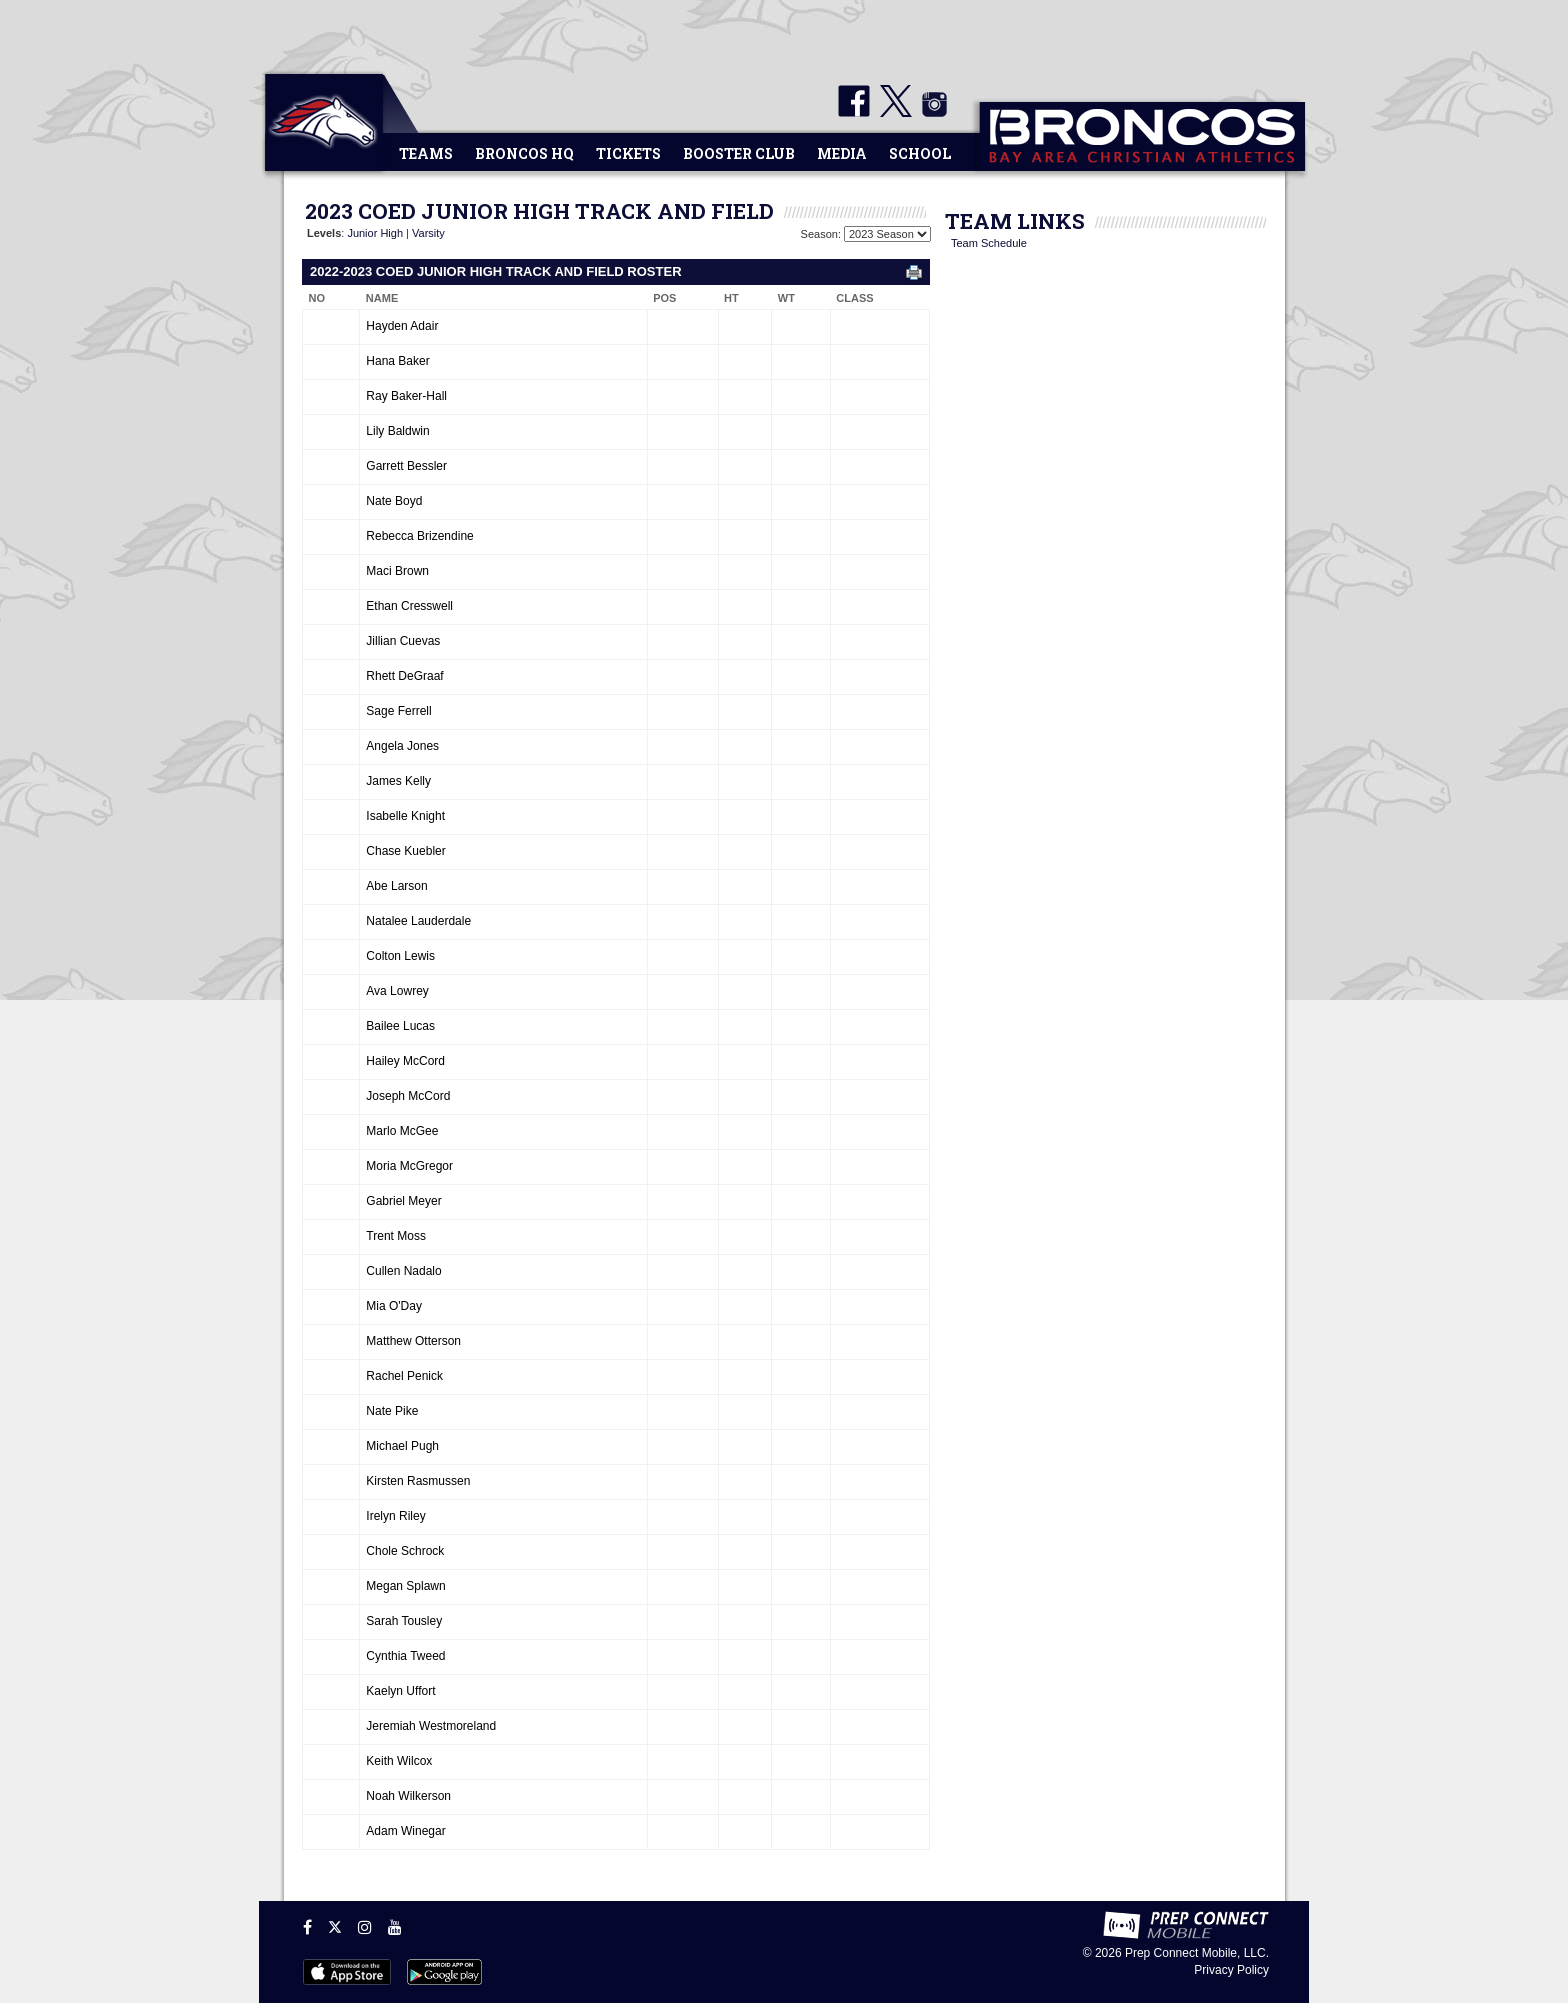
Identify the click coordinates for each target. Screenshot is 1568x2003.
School (920, 153)
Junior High (375, 233)
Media (842, 153)
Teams (426, 153)
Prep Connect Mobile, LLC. (1197, 1953)
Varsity (428, 233)
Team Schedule (989, 243)
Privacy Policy (1231, 1970)
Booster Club (739, 153)
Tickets (628, 153)
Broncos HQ (524, 153)
